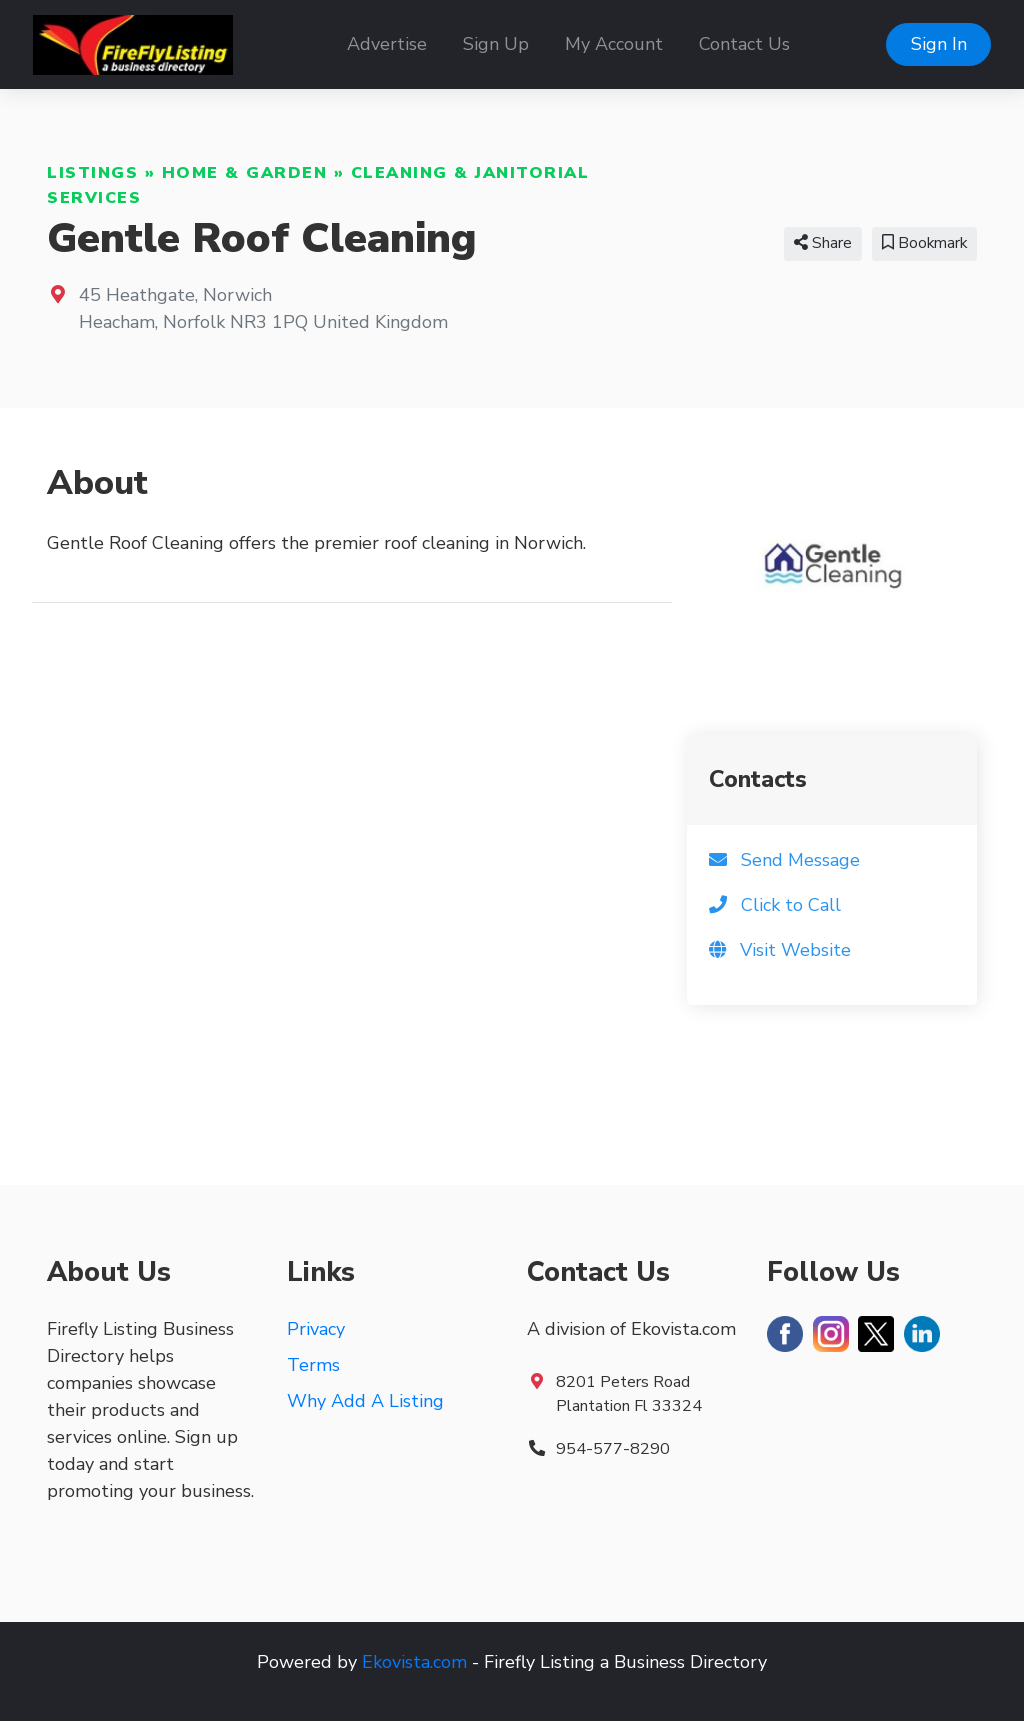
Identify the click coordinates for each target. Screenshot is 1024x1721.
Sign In (939, 44)
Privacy (316, 1329)
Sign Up (496, 44)
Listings (92, 173)
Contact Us (744, 44)
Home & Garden (245, 173)
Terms (313, 1365)
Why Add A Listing (365, 1401)
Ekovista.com (414, 1662)
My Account (614, 44)
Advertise (387, 44)
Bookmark (924, 243)
